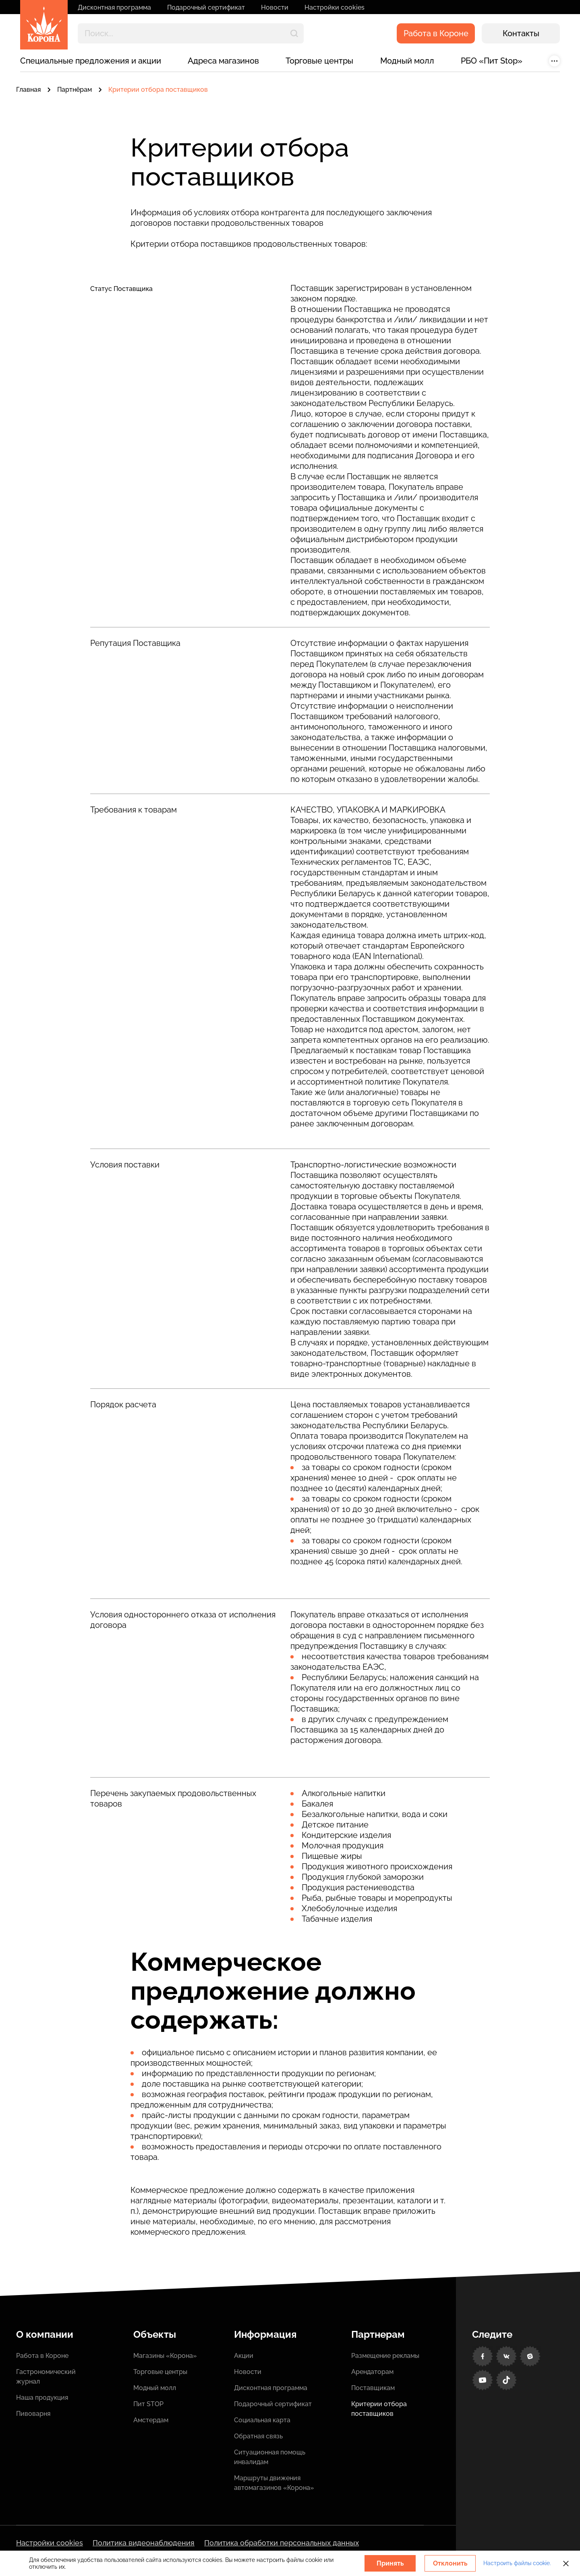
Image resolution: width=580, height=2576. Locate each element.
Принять (390, 2563)
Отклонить (450, 2563)
